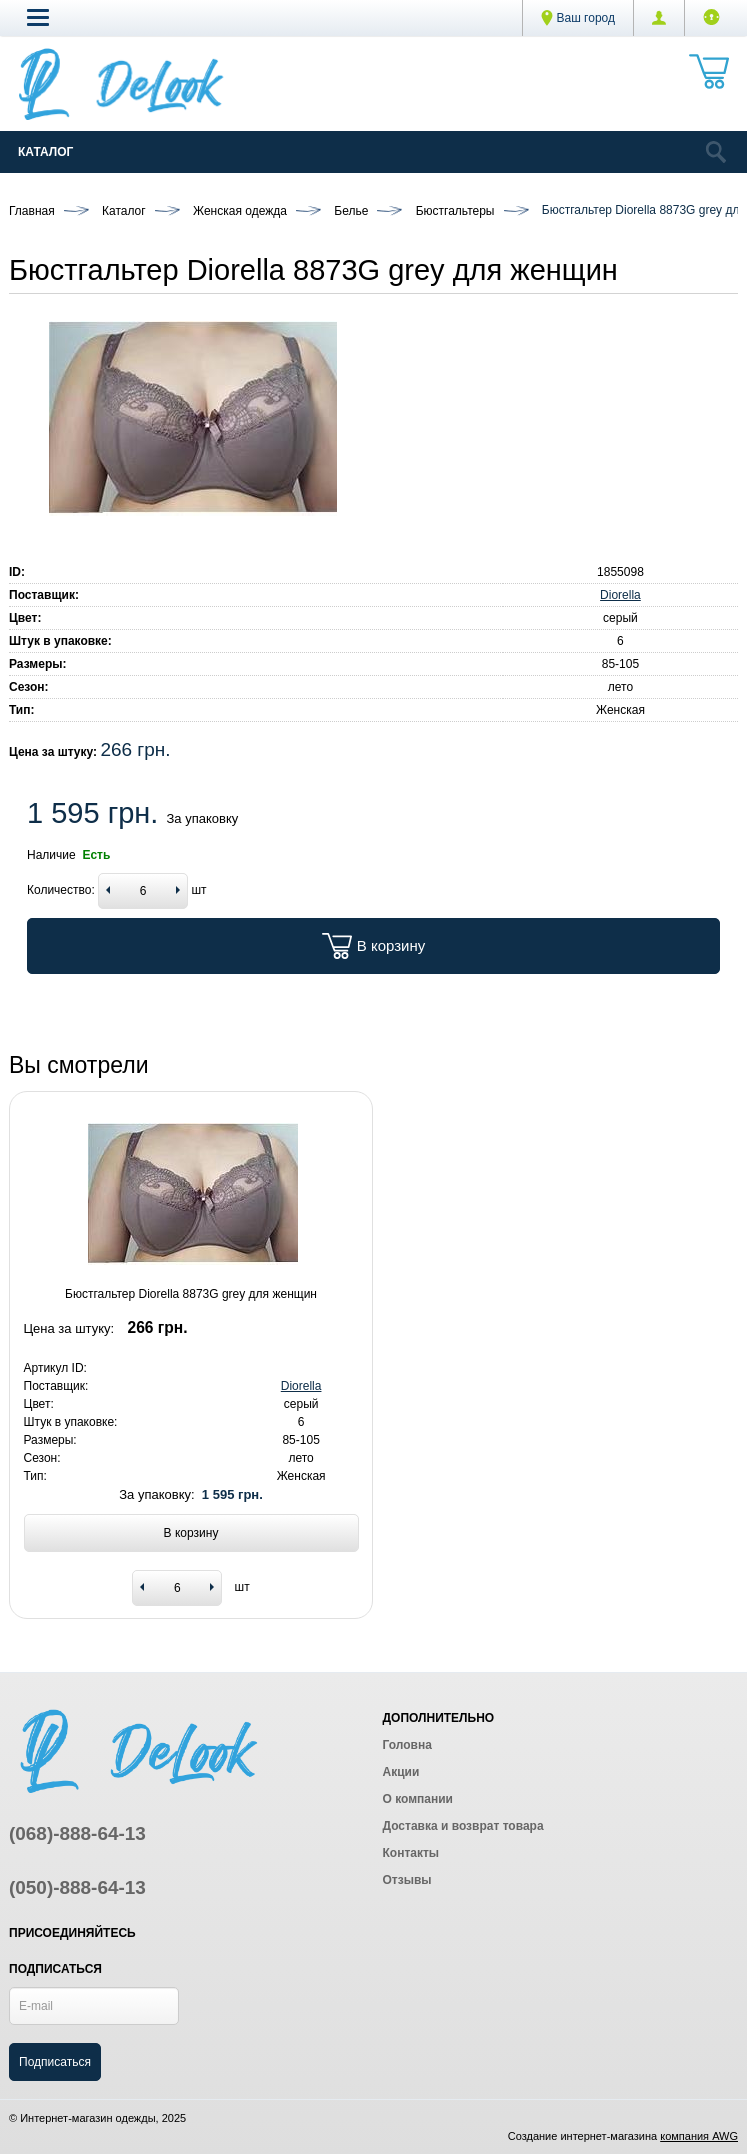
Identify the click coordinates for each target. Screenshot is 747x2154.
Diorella (620, 595)
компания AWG (699, 2136)
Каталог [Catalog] (45, 152)
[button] (38, 17)
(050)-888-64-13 (77, 1887)
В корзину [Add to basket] (191, 1533)
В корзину (373, 946)
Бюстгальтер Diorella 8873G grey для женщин (191, 1294)
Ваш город (578, 18)
